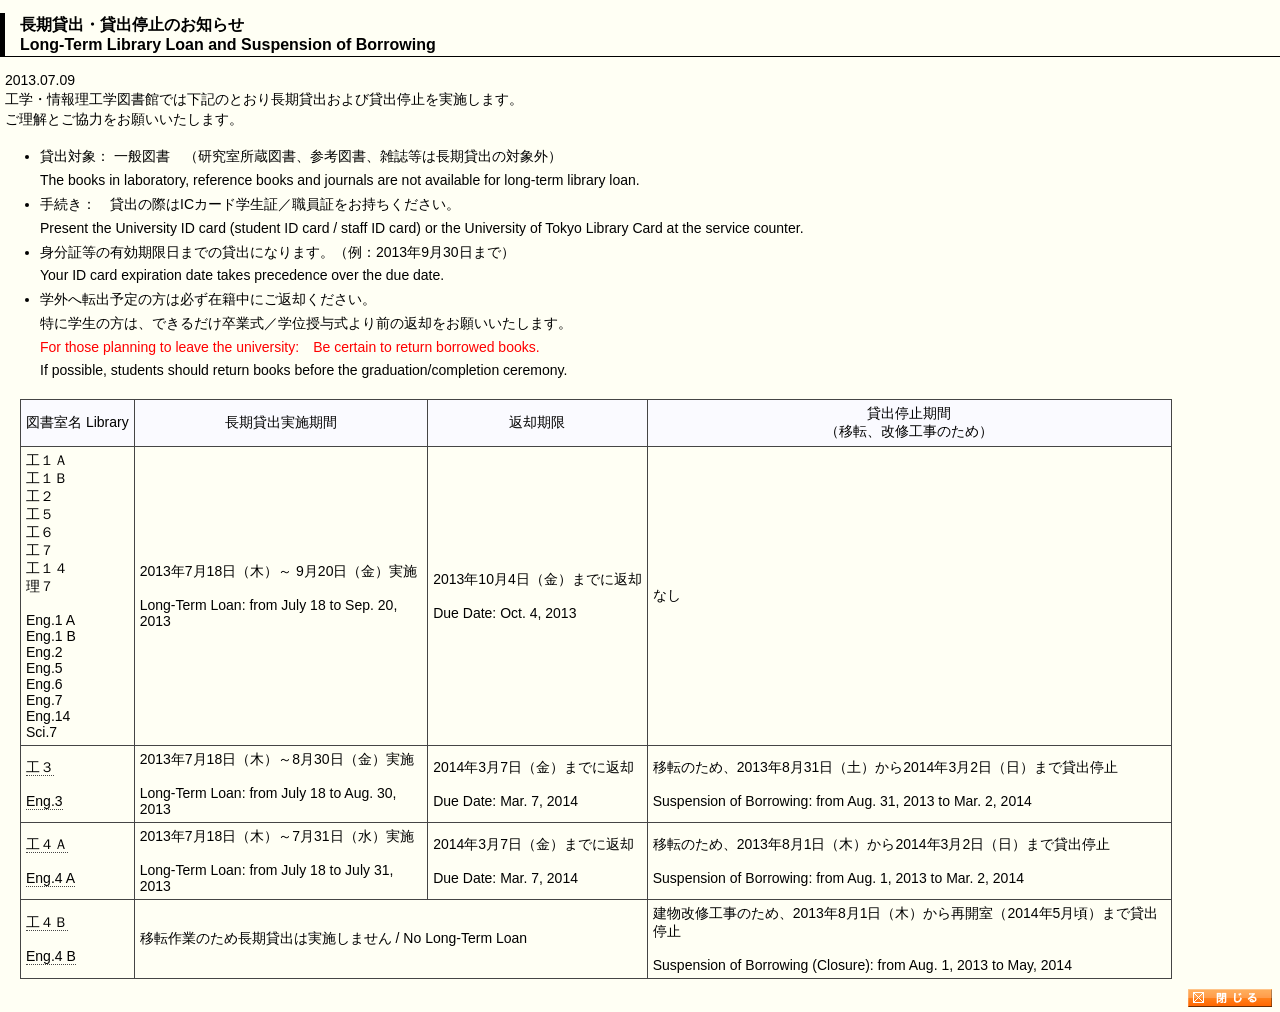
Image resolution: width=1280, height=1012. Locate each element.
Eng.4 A (50, 878)
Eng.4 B (51, 956)
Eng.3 (44, 801)
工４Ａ (47, 844)
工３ (40, 767)
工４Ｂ (47, 922)
